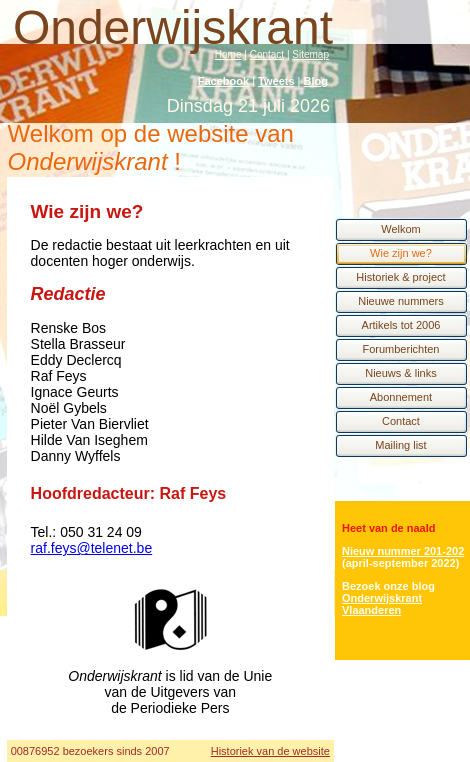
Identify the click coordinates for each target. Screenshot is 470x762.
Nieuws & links (401, 373)
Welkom (401, 229)
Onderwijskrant (173, 27)
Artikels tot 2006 (401, 325)
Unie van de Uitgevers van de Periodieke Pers (189, 692)
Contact (267, 54)
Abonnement (401, 397)
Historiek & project (400, 277)
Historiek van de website (270, 751)
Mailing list (400, 445)
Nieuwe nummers (401, 301)
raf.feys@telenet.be (92, 548)
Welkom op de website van (151, 147)
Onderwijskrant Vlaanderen (382, 604)
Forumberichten (400, 349)
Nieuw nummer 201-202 (403, 551)
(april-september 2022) (400, 563)
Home (228, 54)
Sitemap (310, 54)
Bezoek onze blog (388, 586)
